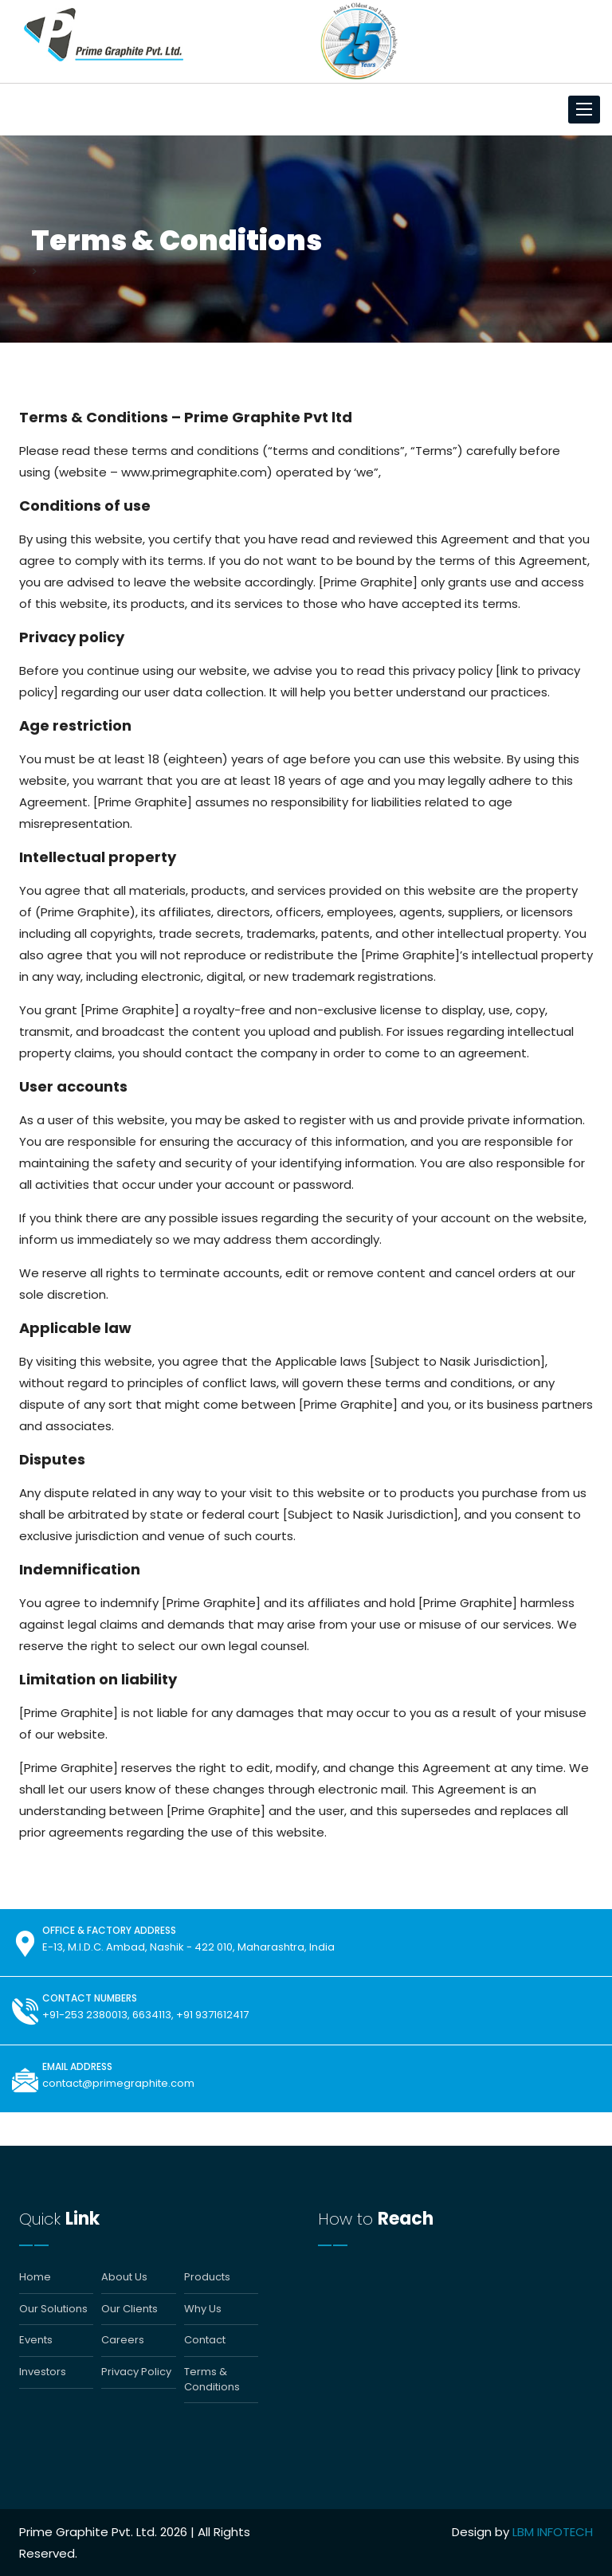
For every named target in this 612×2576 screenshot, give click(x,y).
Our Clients (129, 2309)
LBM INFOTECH (552, 2531)
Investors (42, 2372)
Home (35, 2277)
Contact (205, 2340)
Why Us (203, 2309)
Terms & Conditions (212, 2379)
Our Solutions (53, 2309)
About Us (124, 2277)
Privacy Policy (136, 2372)
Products (207, 2277)
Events (36, 2340)
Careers (122, 2340)
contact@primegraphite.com (118, 2083)
